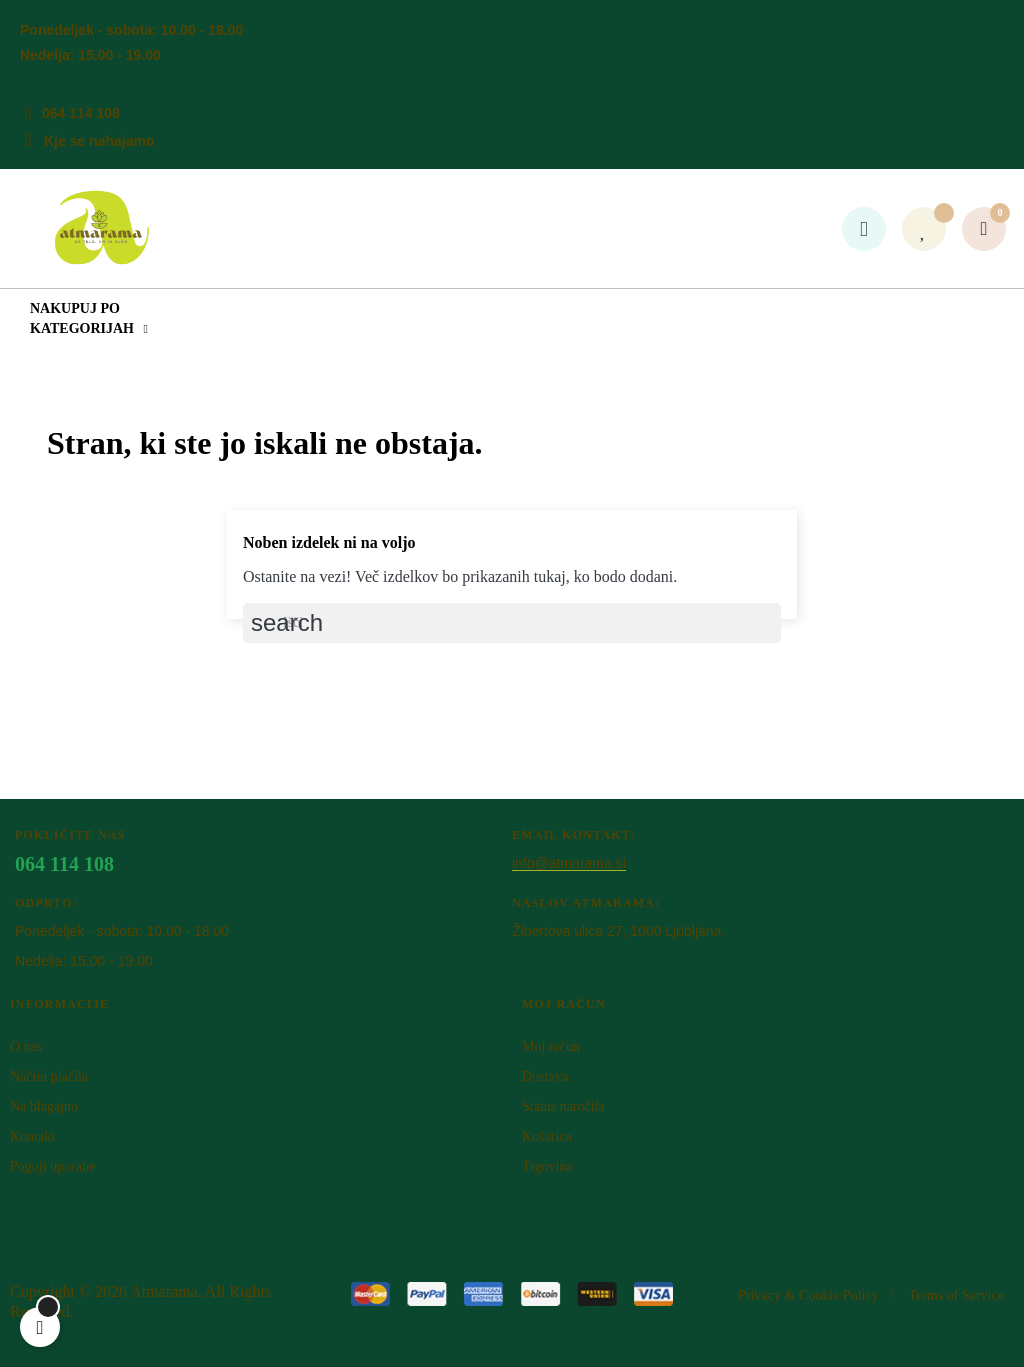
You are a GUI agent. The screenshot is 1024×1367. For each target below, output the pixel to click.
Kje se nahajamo (99, 141)
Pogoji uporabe (52, 1166)
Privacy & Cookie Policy (808, 1295)
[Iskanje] (512, 623)
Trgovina (547, 1166)
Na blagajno (44, 1106)
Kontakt (32, 1136)
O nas (26, 1046)
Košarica (547, 1136)
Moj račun (551, 1046)
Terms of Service (956, 1295)
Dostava (545, 1076)
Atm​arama (164, 1291)
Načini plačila (49, 1076)
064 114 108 (81, 113)
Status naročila (563, 1106)
